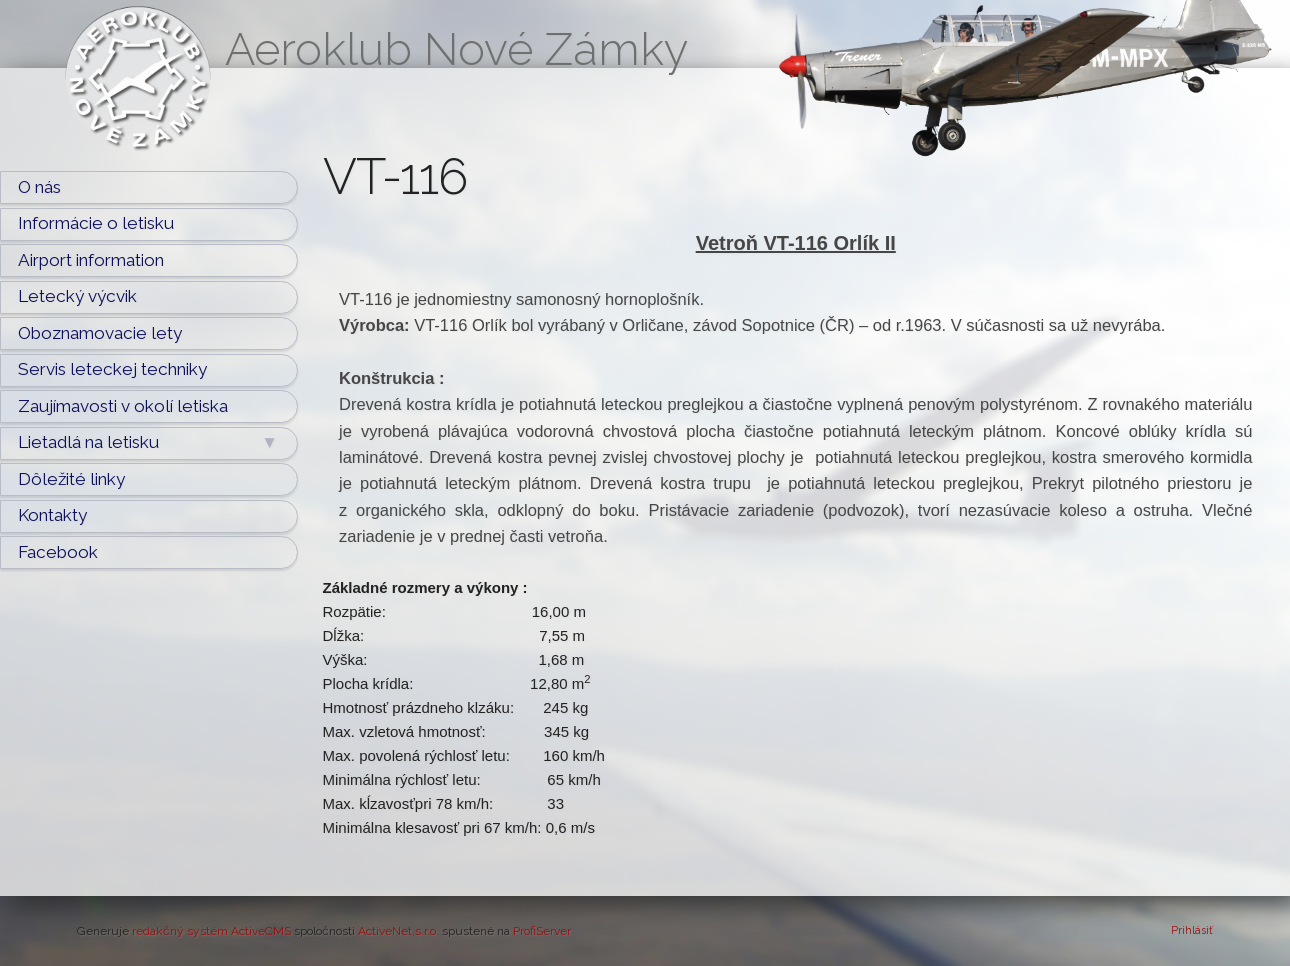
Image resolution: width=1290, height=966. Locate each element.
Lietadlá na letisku (148, 443)
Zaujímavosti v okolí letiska (123, 406)
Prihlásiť (1192, 930)
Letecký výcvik (77, 296)
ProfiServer (542, 931)
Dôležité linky (71, 479)
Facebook (58, 552)
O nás (39, 187)
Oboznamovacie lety (100, 333)
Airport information (91, 260)
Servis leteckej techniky (112, 369)
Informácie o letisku (96, 223)
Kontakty (52, 515)
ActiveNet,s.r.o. (398, 931)
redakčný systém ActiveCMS (211, 931)
